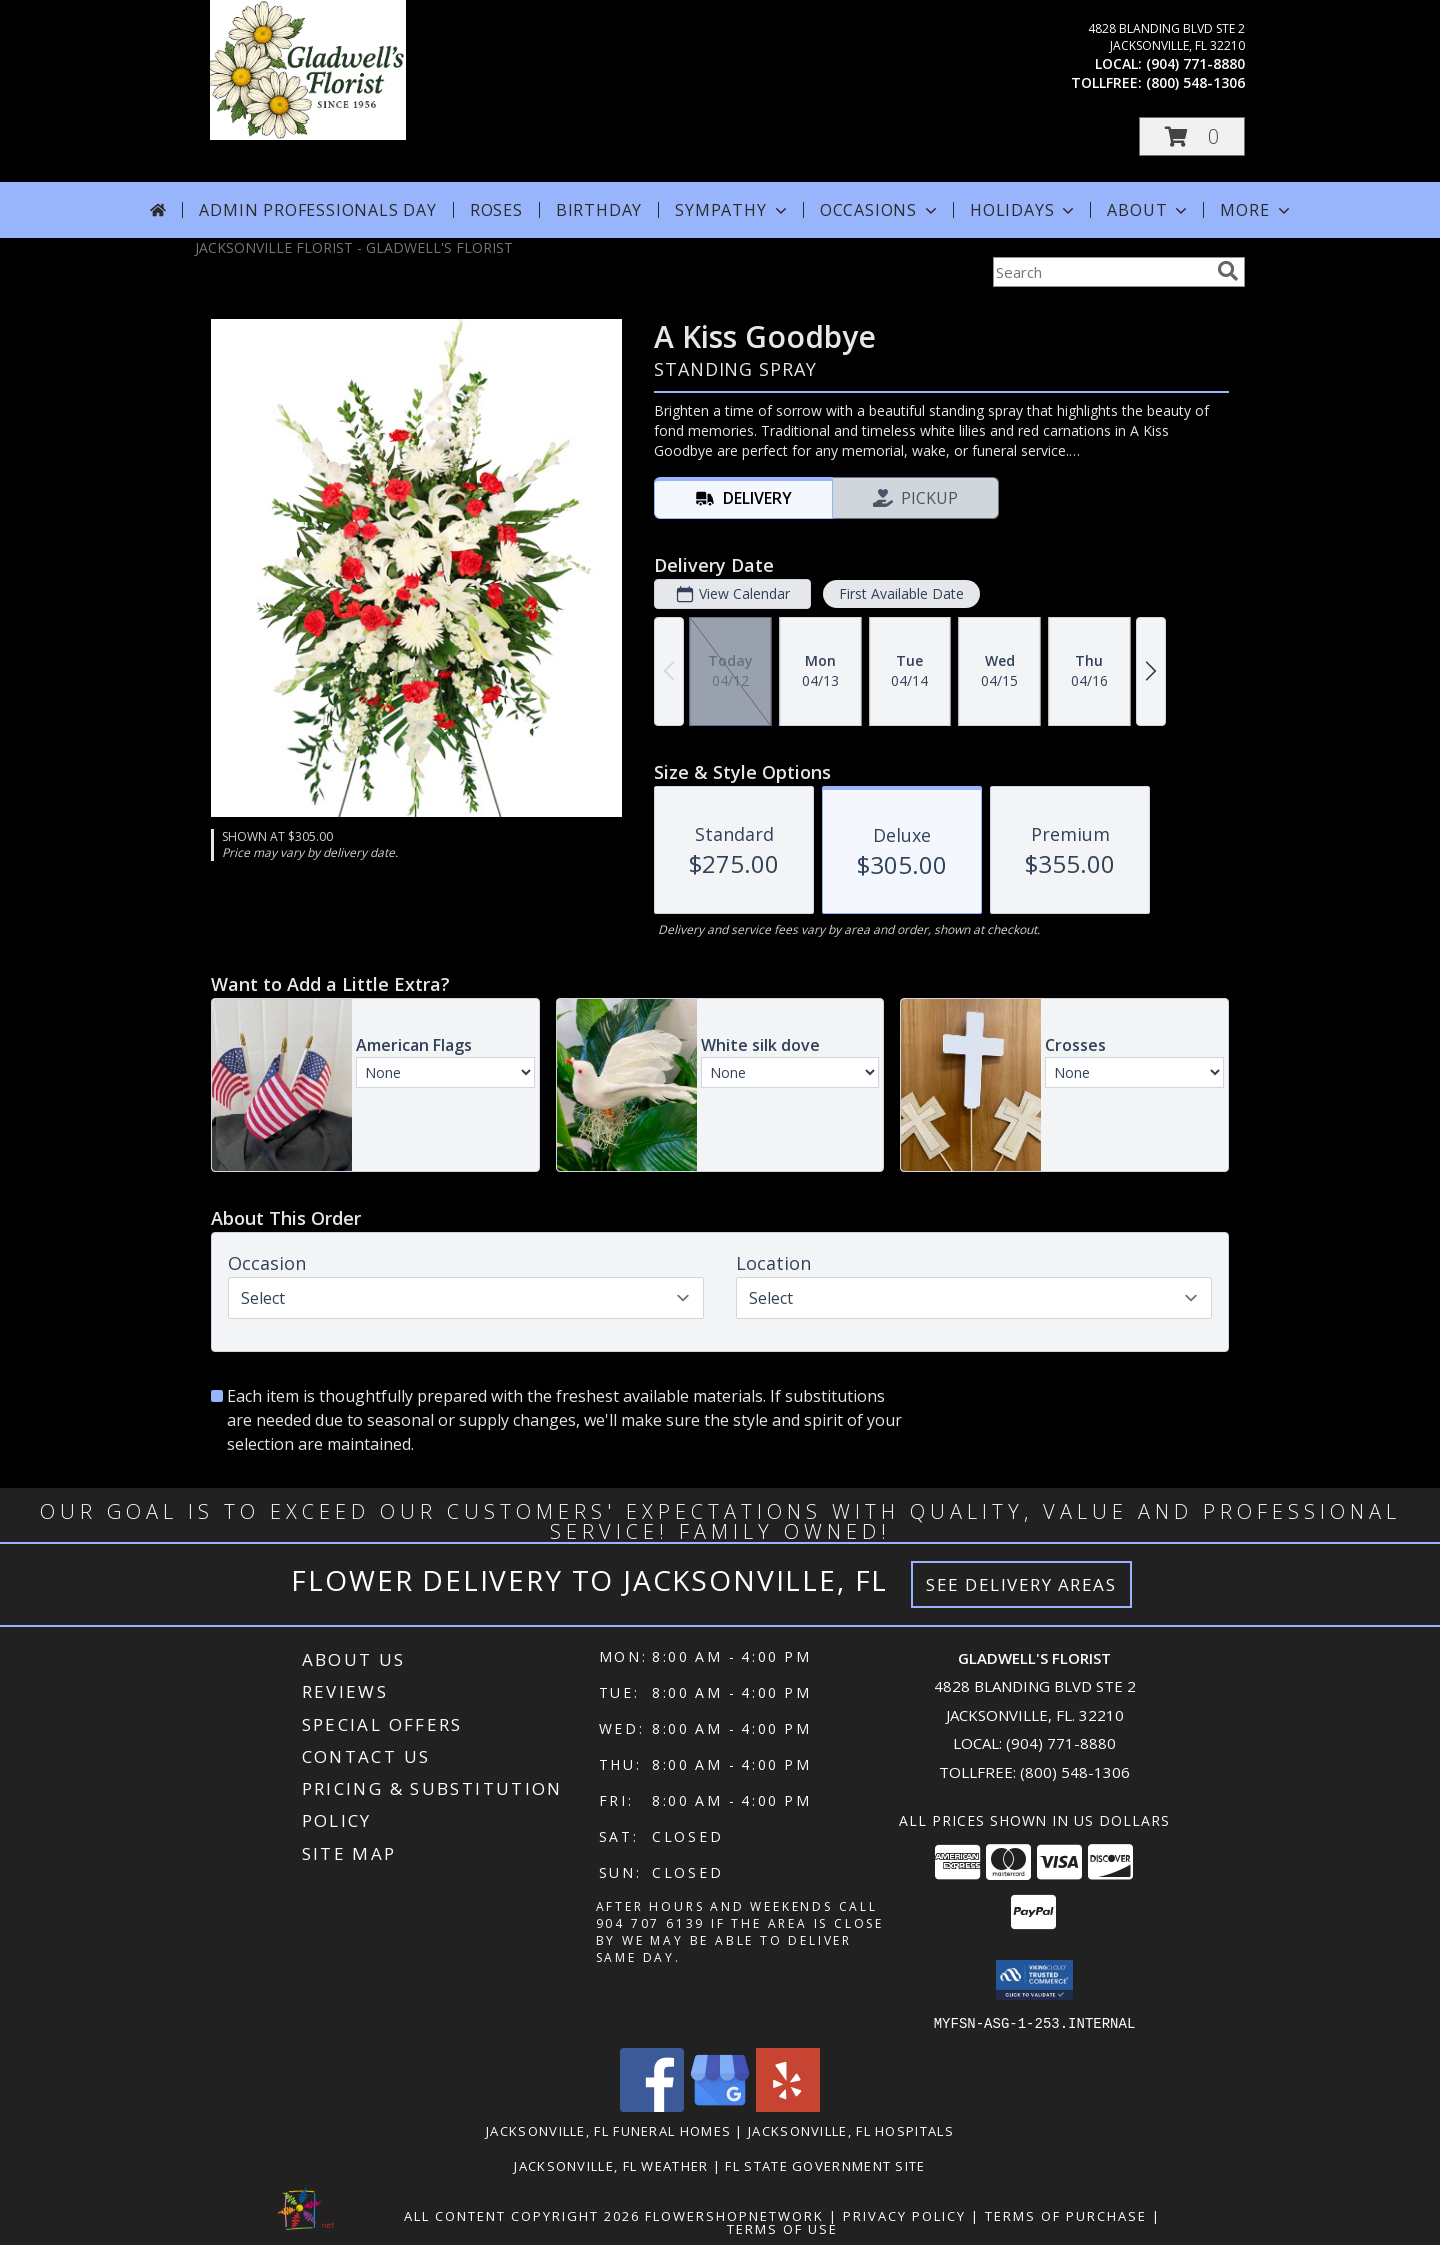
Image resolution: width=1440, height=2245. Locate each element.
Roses (496, 210)
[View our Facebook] (652, 2105)
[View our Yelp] (788, 2105)
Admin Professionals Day (317, 210)
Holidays (1024, 210)
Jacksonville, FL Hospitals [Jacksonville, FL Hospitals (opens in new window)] (851, 2130)
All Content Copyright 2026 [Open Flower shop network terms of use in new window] (522, 2215)
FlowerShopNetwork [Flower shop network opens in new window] (734, 2215)
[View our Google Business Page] (720, 2105)
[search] (1228, 271)
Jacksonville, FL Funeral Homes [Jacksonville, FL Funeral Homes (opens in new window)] (608, 2130)
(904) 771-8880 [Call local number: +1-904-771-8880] (1195, 63)
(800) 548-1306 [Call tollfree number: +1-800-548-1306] (1195, 82)
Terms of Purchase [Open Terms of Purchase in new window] (1066, 2215)
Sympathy (732, 210)
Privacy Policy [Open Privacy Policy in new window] (904, 2215)
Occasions (880, 210)
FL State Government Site (825, 2165)
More (1256, 210)
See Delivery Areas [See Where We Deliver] (1021, 1584)
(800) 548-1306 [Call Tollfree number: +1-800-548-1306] (1075, 1772)
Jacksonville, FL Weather (611, 2165)
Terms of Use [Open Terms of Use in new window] (782, 2228)
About (1149, 210)
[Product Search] (1101, 272)
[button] (1192, 136)
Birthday (599, 210)
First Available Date (901, 593)
